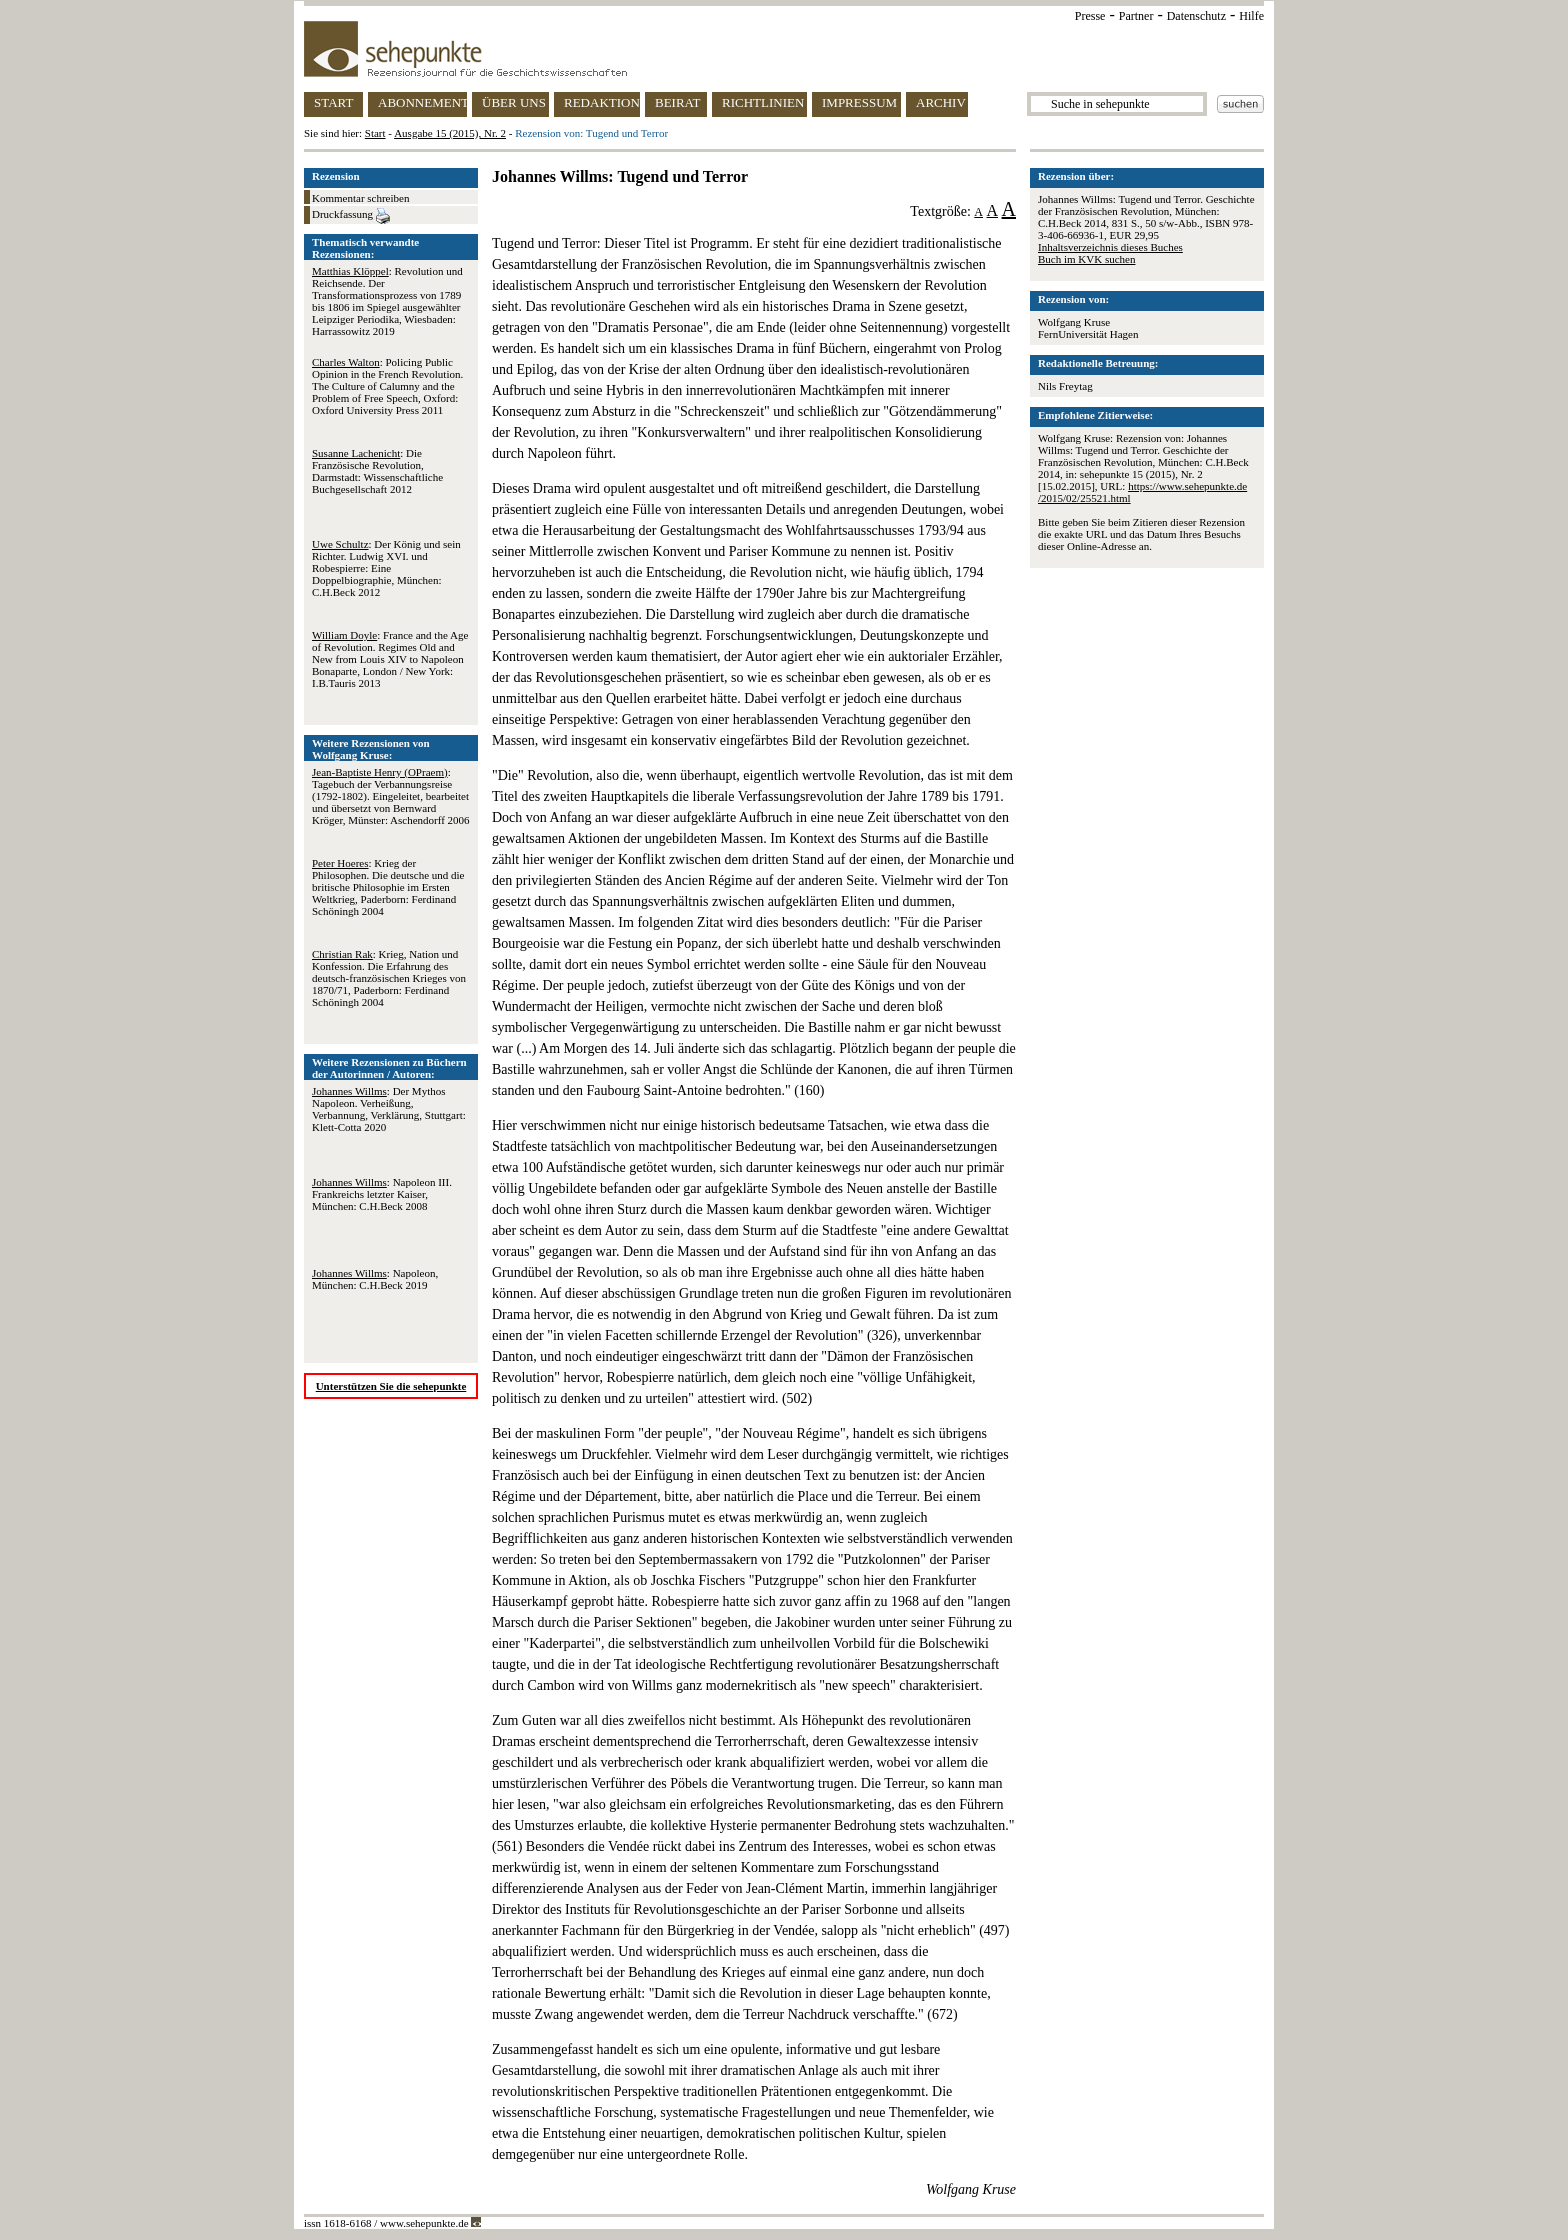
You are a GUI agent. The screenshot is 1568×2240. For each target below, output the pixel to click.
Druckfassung (351, 216)
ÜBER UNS (514, 102)
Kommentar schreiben (360, 198)
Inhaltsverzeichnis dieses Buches (1110, 247)
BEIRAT (678, 102)
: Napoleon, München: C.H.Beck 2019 (375, 1279)
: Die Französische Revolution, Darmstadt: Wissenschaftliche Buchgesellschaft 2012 (377, 471)
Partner (1136, 16)
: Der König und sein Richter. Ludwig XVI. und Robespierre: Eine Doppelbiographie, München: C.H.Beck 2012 (386, 568)
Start (375, 133)
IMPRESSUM (859, 102)
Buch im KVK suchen (1086, 259)
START (333, 102)
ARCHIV (941, 102)
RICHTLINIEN (763, 102)
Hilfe (1251, 16)
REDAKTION (602, 102)
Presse (1090, 16)
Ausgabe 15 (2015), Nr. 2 (450, 133)
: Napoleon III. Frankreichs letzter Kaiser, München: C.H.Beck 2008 (382, 1194)
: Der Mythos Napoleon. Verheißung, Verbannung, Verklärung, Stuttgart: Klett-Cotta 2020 (389, 1109)
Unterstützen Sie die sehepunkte (391, 1386)
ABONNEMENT (422, 102)
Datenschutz (1196, 16)
